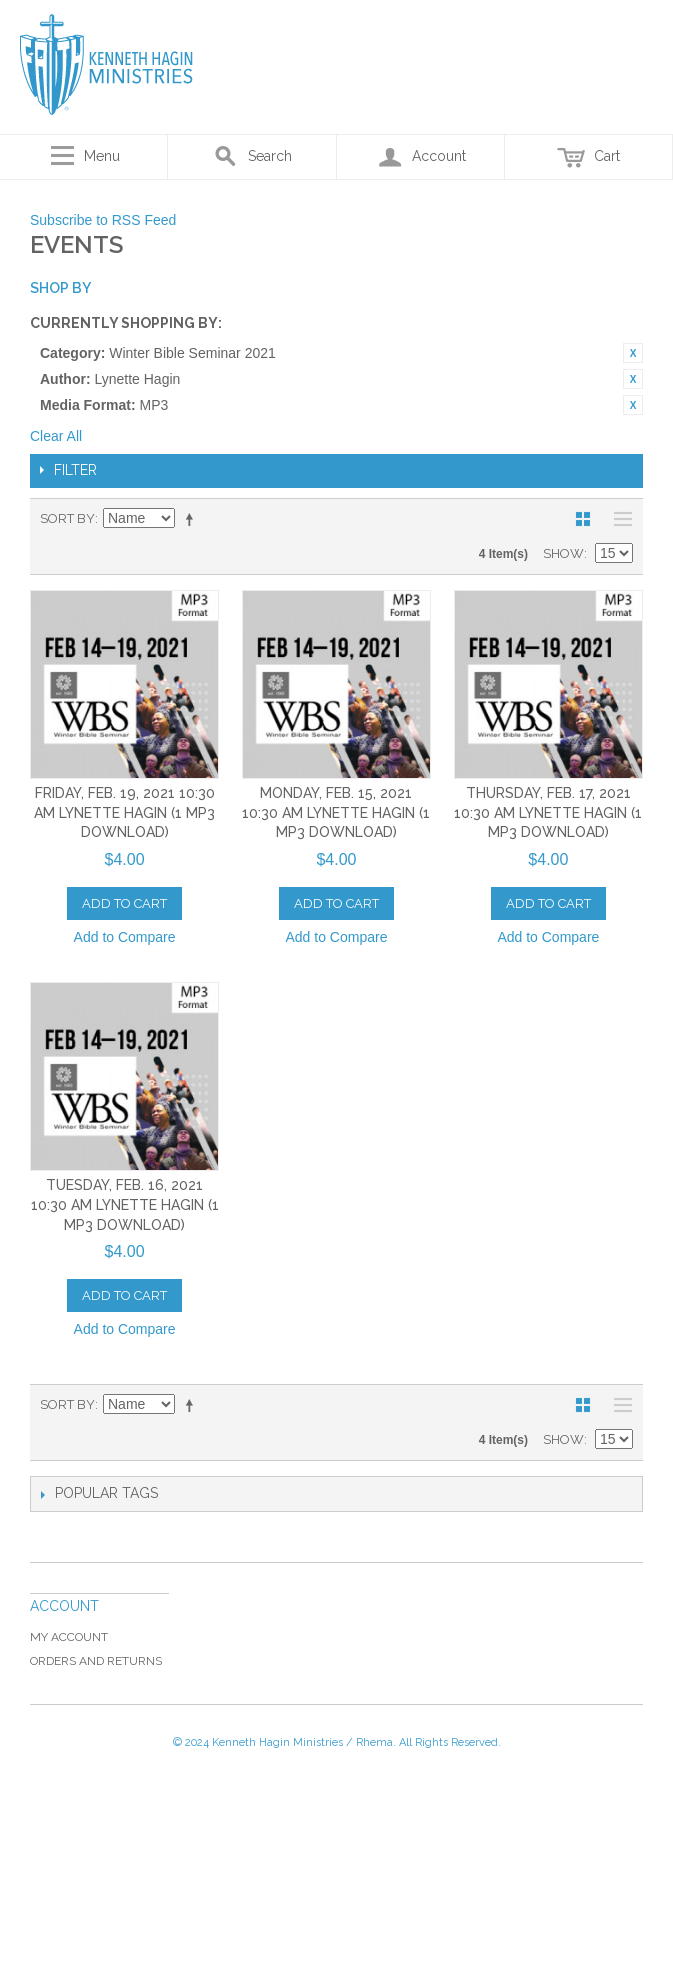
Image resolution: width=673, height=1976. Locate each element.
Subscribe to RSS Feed (103, 220)
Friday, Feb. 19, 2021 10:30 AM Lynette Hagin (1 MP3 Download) (124, 812)
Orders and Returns (96, 1661)
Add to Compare (125, 937)
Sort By (67, 518)
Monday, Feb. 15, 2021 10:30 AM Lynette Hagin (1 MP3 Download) (336, 812)
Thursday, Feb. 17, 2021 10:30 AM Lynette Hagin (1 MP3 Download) (548, 812)
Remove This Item (633, 353)
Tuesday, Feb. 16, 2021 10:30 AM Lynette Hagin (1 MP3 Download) (125, 1204)
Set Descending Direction (193, 519)
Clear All (56, 436)
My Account (69, 1637)
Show (563, 553)
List (618, 519)
